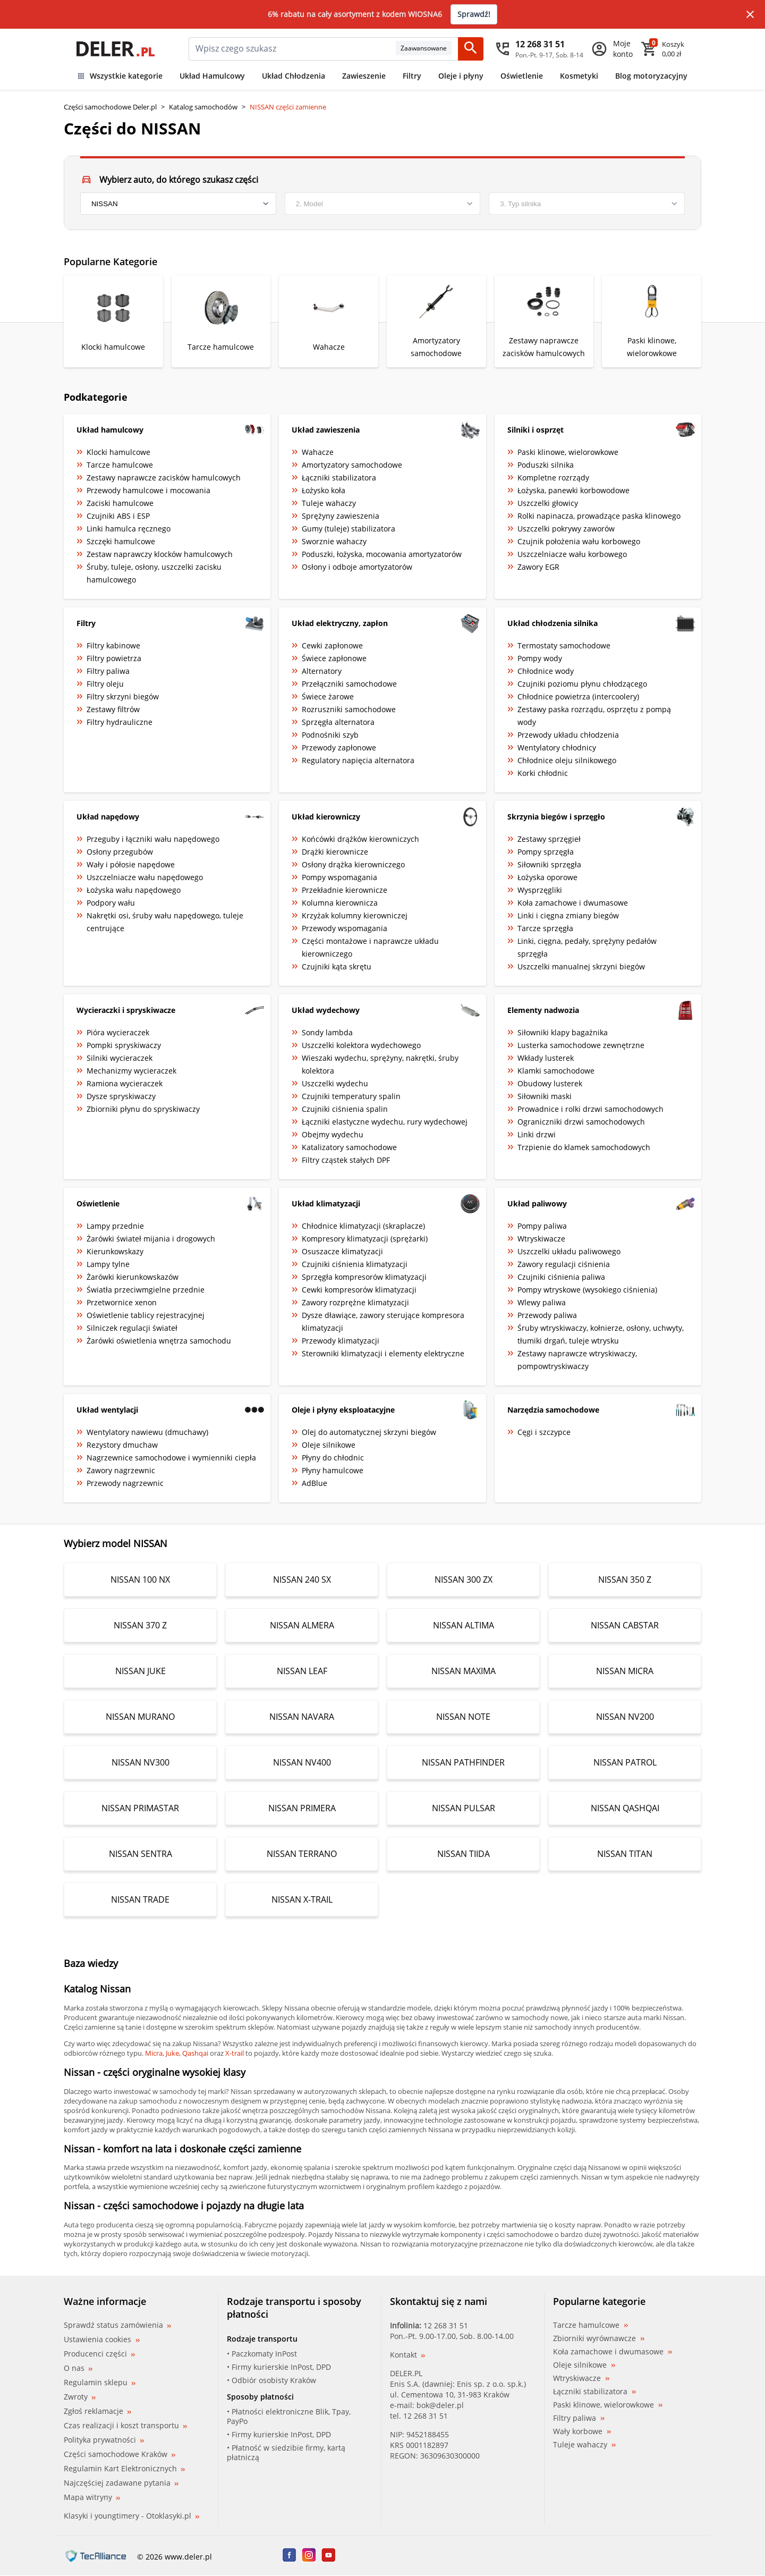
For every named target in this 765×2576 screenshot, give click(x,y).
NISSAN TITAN (624, 1854)
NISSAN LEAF (302, 1671)
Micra (154, 2053)
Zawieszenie (364, 76)
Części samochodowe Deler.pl (110, 107)
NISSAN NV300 (140, 1762)
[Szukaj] (470, 49)
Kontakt (407, 2355)
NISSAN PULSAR (463, 1808)
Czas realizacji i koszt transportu (125, 2425)
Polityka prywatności (104, 2440)
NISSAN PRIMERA (302, 1808)
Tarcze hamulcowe (590, 2325)
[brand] (178, 203)
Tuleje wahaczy (584, 2445)
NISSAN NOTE (463, 1716)
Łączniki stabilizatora (594, 2391)
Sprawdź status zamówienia (117, 2325)
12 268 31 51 (445, 2325)
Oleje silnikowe (584, 2365)
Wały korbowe (582, 2431)
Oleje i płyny (460, 76)
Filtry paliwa (579, 2418)
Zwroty (80, 2397)
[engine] (587, 203)
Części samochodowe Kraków (119, 2454)
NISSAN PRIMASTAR (140, 1808)
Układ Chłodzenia (293, 76)
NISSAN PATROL (625, 1762)
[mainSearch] (292, 49)
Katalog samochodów (203, 107)
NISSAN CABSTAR (625, 1625)
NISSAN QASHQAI (625, 1808)
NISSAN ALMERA (302, 1625)
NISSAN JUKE (140, 1671)
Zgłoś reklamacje (97, 2411)
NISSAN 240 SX (302, 1579)
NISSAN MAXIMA (463, 1671)
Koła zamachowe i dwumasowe (612, 2352)
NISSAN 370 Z (140, 1625)
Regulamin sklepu (99, 2382)
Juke (172, 2053)
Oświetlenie (521, 76)
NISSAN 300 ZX (463, 1579)
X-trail (234, 2053)
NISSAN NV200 (625, 1716)
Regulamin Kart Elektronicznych (124, 2468)
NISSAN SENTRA (140, 1854)
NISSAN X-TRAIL (302, 1899)
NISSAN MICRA (624, 1671)
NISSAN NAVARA (301, 1716)
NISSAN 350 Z (624, 1579)
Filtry (412, 76)
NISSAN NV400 (302, 1762)
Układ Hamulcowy (212, 76)
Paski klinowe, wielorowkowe (607, 2405)
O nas (78, 2368)
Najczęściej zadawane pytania (121, 2483)
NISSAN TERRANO (302, 1854)
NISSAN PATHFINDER (463, 1762)
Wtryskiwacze (581, 2378)
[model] (383, 203)
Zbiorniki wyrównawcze (598, 2338)
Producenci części (99, 2354)
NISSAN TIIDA (463, 1854)
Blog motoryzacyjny (651, 76)
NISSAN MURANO (140, 1716)
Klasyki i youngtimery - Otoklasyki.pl (131, 2516)
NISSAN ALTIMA (463, 1625)
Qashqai (195, 2053)
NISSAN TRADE (140, 1899)
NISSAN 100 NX (140, 1579)
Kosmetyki (579, 76)
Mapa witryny (92, 2497)
